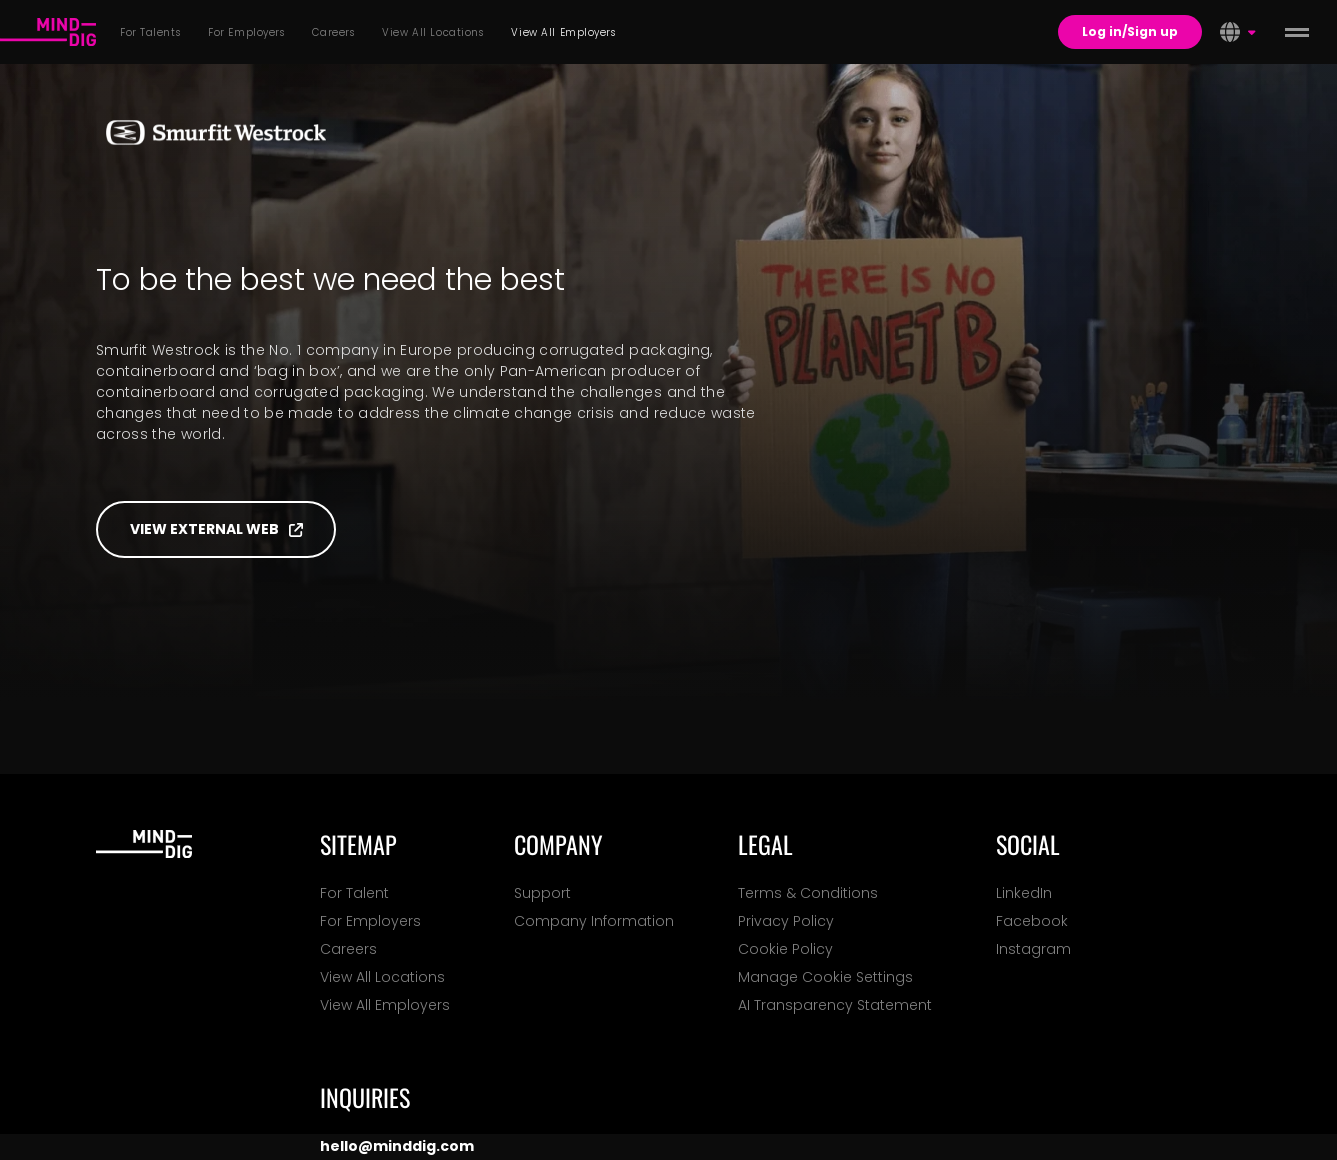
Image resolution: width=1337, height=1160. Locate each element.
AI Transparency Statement (835, 1005)
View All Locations (382, 977)
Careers (348, 949)
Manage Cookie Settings (825, 977)
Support (542, 893)
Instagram (1033, 949)
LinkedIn (1024, 893)
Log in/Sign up (1130, 31)
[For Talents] (48, 32)
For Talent (354, 893)
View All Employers (385, 1005)
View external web (216, 529)
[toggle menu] (1297, 32)
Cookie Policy (785, 949)
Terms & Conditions (808, 893)
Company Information (594, 921)
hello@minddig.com (397, 1146)
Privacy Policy (786, 921)
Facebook (1032, 921)
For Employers (370, 921)
